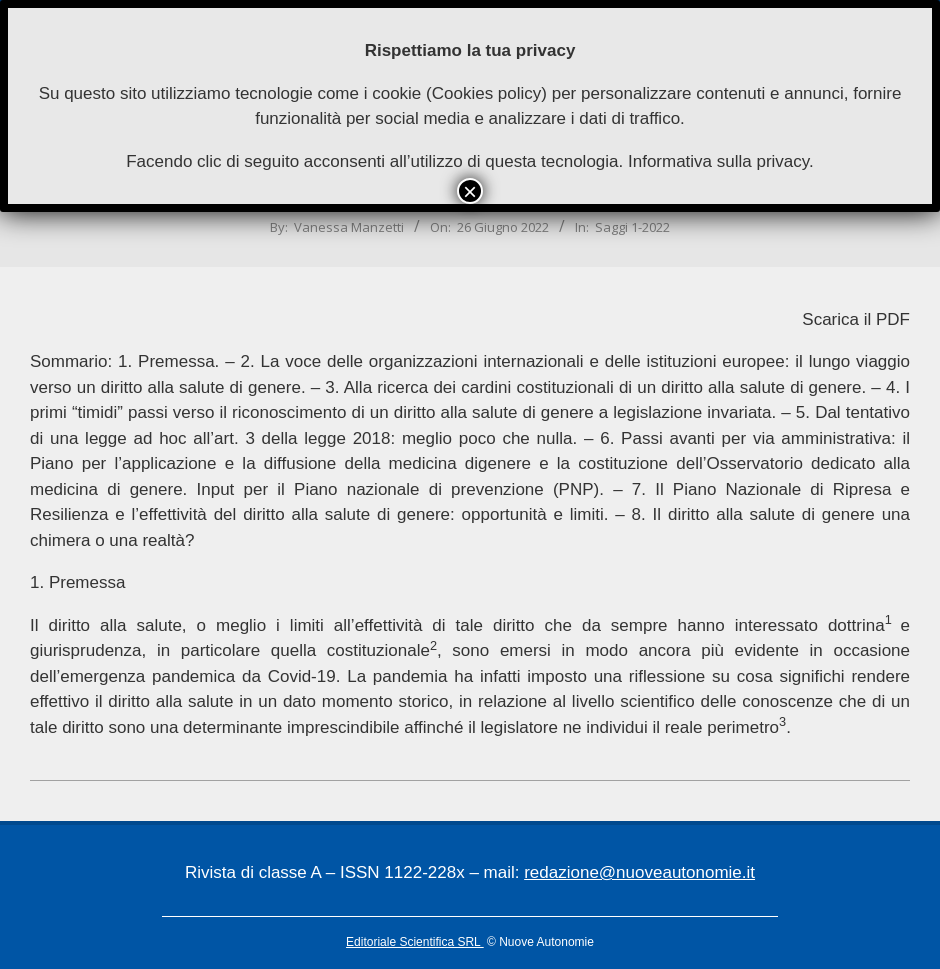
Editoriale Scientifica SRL (415, 942)
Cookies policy (487, 93)
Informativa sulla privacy (718, 161)
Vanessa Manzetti (349, 227)
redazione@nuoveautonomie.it (639, 872)
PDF (893, 319)
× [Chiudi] (470, 191)
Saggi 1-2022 (632, 227)
